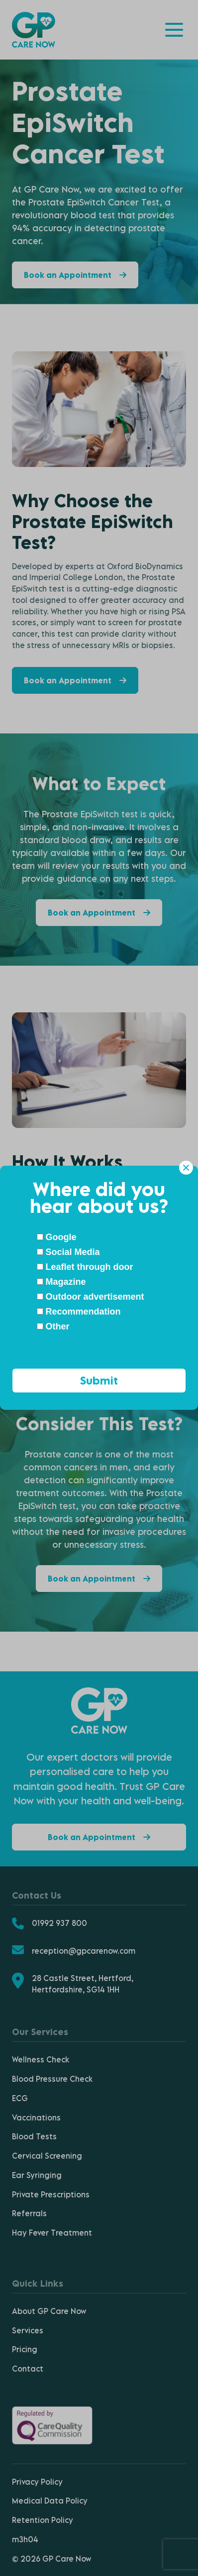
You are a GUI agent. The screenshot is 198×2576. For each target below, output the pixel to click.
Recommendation (79, 1312)
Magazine (61, 1282)
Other (53, 1326)
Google (57, 1237)
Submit (99, 1380)
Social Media (68, 1252)
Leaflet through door (85, 1267)
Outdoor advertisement (90, 1297)
